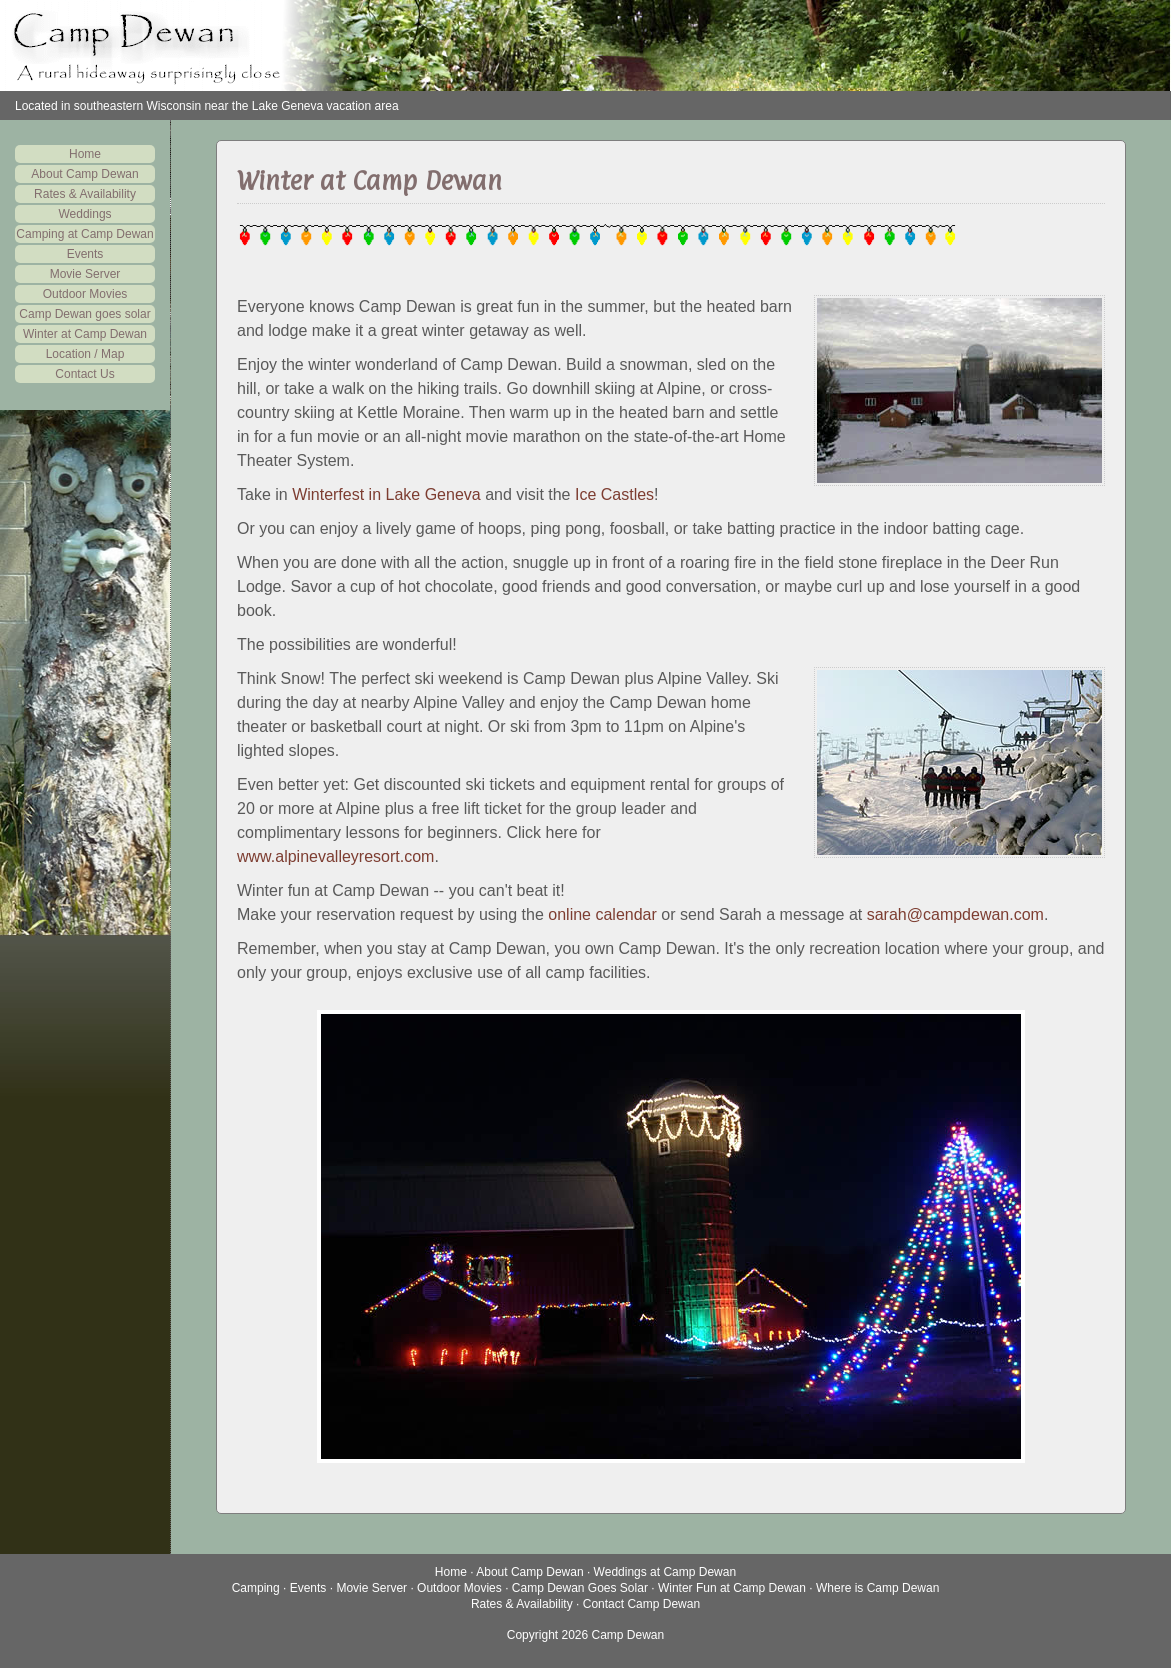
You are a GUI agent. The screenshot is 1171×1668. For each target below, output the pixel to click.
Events (85, 254)
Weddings (84, 214)
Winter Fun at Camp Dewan (732, 1588)
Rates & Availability (85, 194)
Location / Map (85, 354)
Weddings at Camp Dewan (665, 1572)
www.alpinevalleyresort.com (335, 856)
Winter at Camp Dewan (85, 334)
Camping (256, 1588)
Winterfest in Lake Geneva (386, 494)
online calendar (602, 914)
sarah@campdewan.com (955, 914)
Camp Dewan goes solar (84, 314)
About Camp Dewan (84, 174)
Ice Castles (614, 494)
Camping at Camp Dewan (84, 234)
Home (85, 154)
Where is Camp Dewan (877, 1588)
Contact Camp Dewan (641, 1604)
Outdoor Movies (85, 294)
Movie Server (85, 274)
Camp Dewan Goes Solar (580, 1588)
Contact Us (84, 374)
